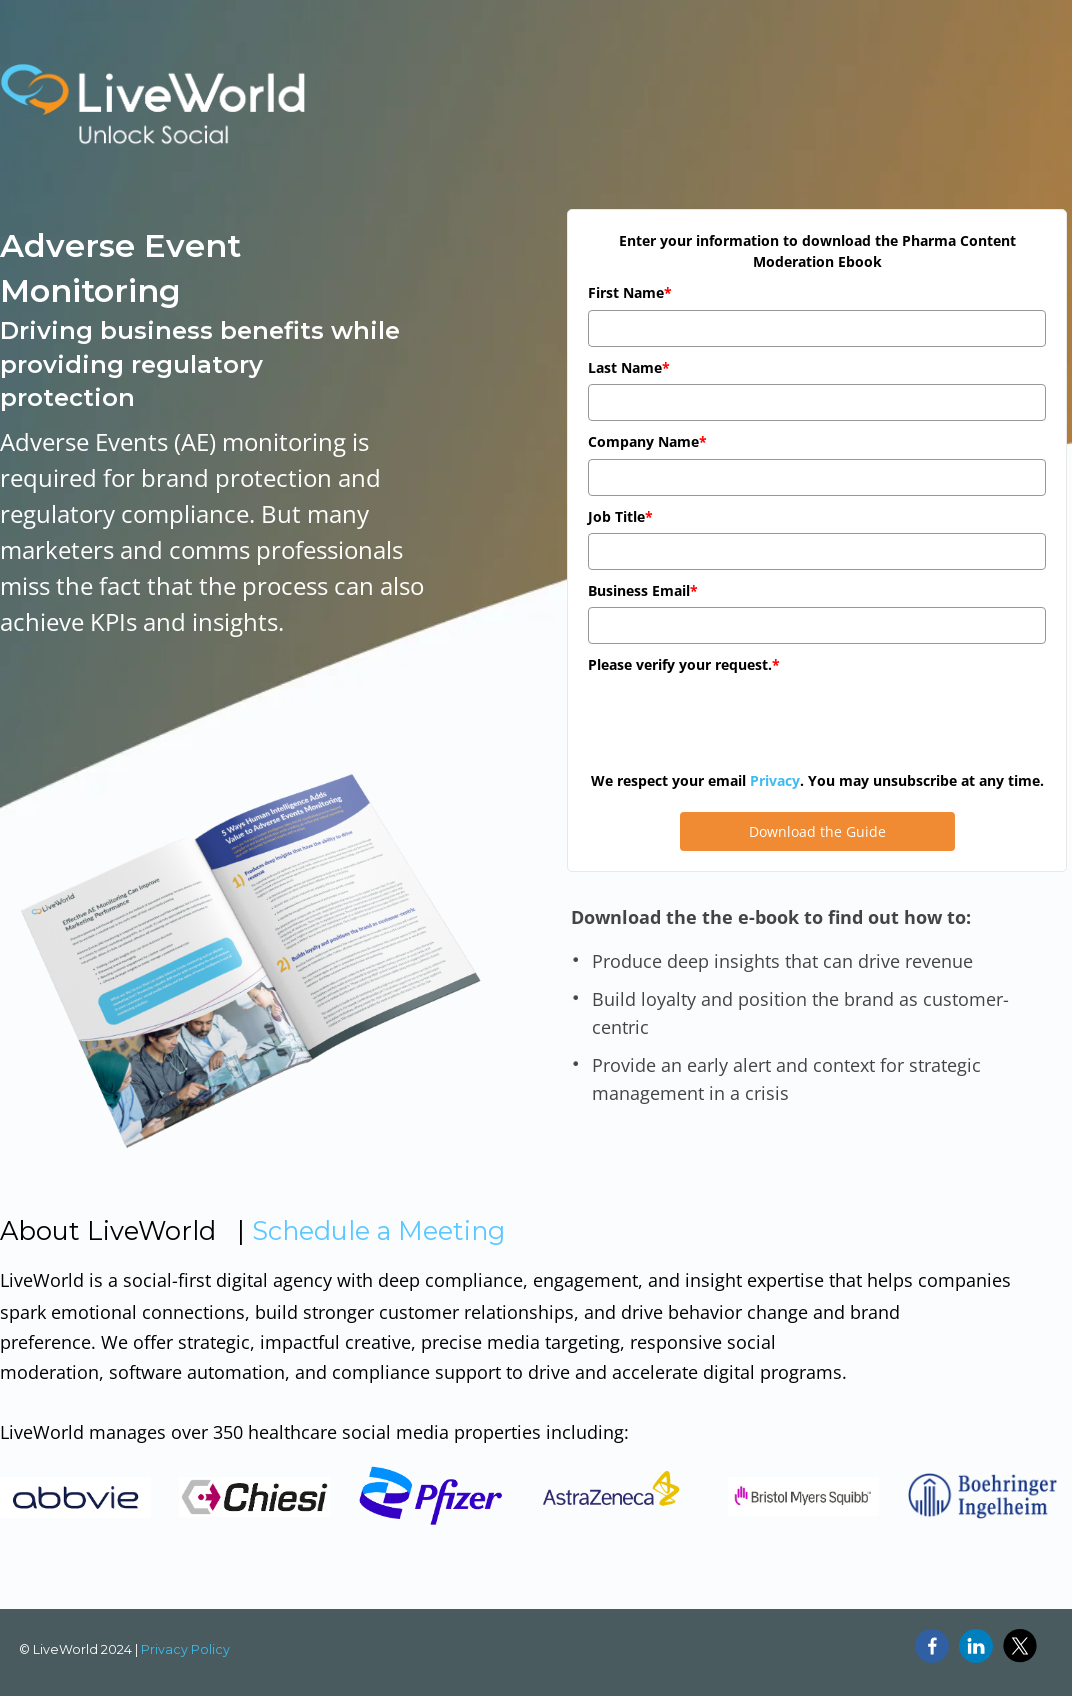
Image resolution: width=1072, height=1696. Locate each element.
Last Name (629, 367)
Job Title (620, 516)
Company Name (647, 441)
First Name (630, 292)
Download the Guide (817, 831)
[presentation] (740, 721)
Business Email (643, 590)
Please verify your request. (684, 664)
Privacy (775, 780)
